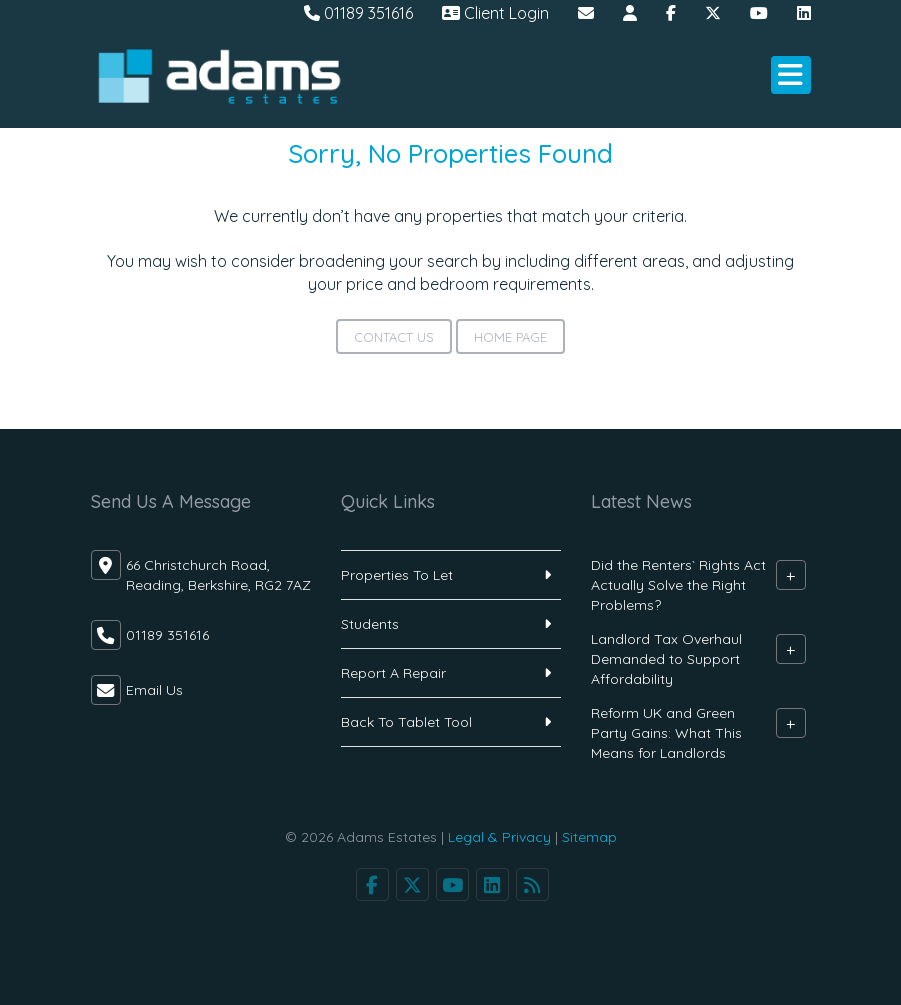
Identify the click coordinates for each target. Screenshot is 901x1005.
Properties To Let (397, 575)
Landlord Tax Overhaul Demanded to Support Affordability (666, 659)
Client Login (495, 13)
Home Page (510, 337)
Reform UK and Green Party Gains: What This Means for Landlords (666, 733)
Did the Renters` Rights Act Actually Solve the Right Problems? (678, 585)
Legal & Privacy (499, 837)
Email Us (154, 690)
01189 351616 (358, 13)
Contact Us (394, 337)
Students (370, 624)
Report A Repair (393, 673)
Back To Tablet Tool (406, 722)
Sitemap (589, 837)
